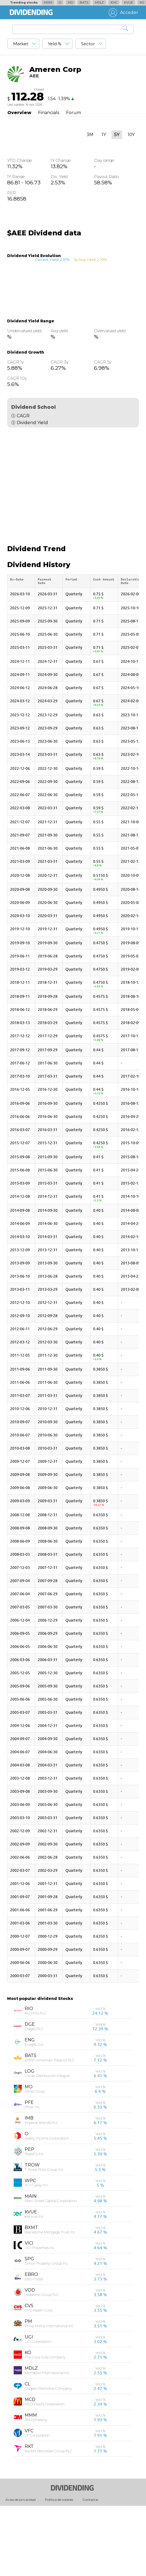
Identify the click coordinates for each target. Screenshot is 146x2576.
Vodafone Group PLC (42, 2360)
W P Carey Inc (36, 2251)
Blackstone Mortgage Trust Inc (50, 2298)
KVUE (128, 2)
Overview (19, 113)
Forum (73, 113)
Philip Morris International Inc (49, 2392)
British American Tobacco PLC (50, 2126)
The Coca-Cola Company (45, 2423)
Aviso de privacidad (20, 2565)
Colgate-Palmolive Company (48, 2454)
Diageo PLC (34, 2095)
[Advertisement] (73, 479)
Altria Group (35, 2157)
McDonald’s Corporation (45, 2470)
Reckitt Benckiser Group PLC (48, 2517)
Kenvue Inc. (34, 2282)
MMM (48, 2)
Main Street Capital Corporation (51, 2267)
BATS (84, 2)
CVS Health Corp (39, 2376)
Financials (48, 113)
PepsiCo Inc (34, 2220)
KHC (114, 2)
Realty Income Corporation (47, 2204)
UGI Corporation (38, 2407)
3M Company (36, 2486)
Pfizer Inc (32, 2173)
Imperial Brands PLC (41, 2188)
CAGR (23, 415)
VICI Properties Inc (40, 2314)
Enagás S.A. (34, 2110)
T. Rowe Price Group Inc (44, 2235)
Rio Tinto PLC (36, 2079)
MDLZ (99, 2)
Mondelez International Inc (47, 2439)
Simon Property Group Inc (46, 2329)
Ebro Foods (34, 2345)
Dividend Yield (32, 422)
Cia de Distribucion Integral (47, 2142)
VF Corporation (37, 2501)
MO (70, 2)
